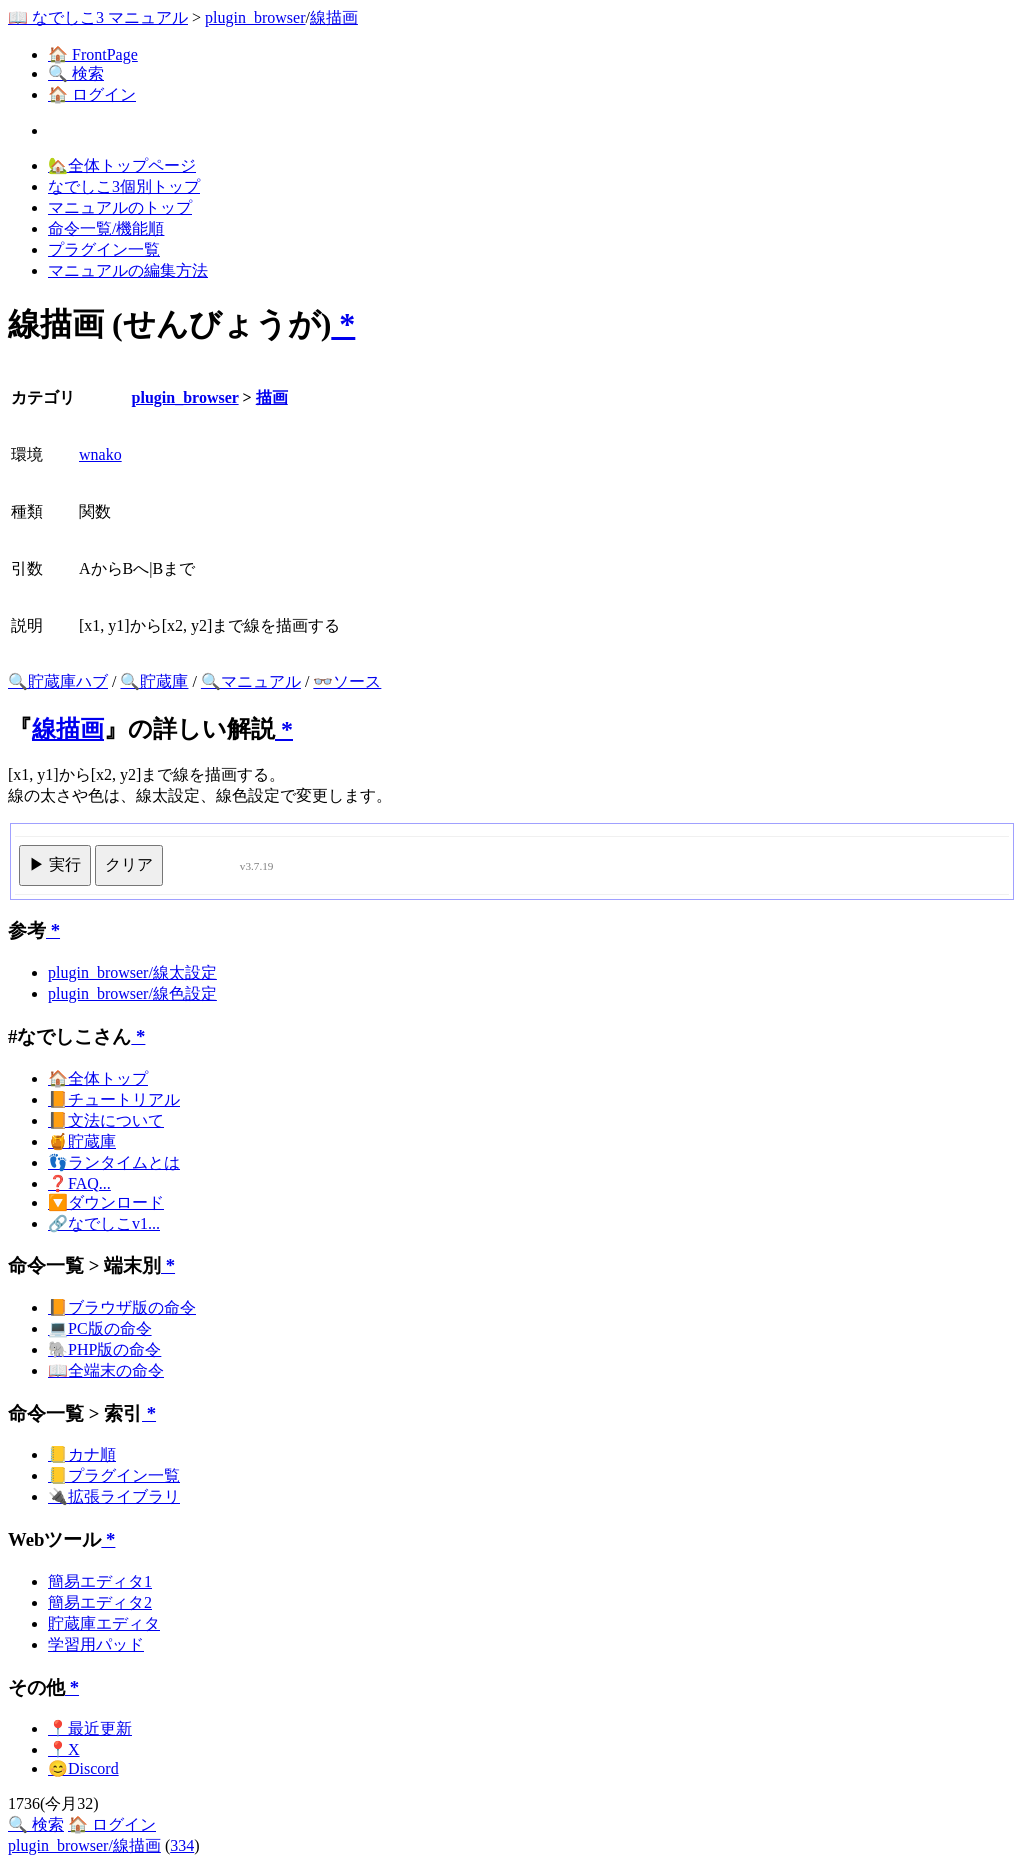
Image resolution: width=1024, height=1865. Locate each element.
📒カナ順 (82, 1454)
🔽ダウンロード (106, 1202)
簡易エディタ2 (100, 1602)
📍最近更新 (90, 1728)
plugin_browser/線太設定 (132, 972)
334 (182, 1845)
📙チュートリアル (114, 1099)
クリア (129, 864)
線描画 (334, 17)
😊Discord (83, 1768)
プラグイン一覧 (104, 249)
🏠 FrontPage (93, 54)
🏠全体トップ (98, 1078)
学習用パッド (96, 1644)
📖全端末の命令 (106, 1370)
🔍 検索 (76, 73)
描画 (272, 397)
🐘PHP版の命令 (104, 1349)
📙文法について (106, 1120)
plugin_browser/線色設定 (132, 993)
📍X (64, 1749)
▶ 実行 (55, 864)
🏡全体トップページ (122, 165)
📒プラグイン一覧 (114, 1475)
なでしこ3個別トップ (124, 186)
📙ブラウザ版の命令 (122, 1307)
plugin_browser (255, 17)
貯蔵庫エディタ (104, 1623)
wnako (100, 454)
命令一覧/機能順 (106, 228)
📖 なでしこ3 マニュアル (98, 17)
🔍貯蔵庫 (154, 681)
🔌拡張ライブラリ (114, 1496)
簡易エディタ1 (100, 1581)
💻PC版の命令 (100, 1328)
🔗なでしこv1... (104, 1223)
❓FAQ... (79, 1183)
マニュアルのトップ (120, 207)
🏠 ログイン (92, 94)
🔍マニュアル (251, 681)
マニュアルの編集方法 (128, 270)
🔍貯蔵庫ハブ (58, 681)
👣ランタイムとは (114, 1162)
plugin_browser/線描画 (84, 1845)
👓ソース (347, 681)
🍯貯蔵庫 (82, 1141)
